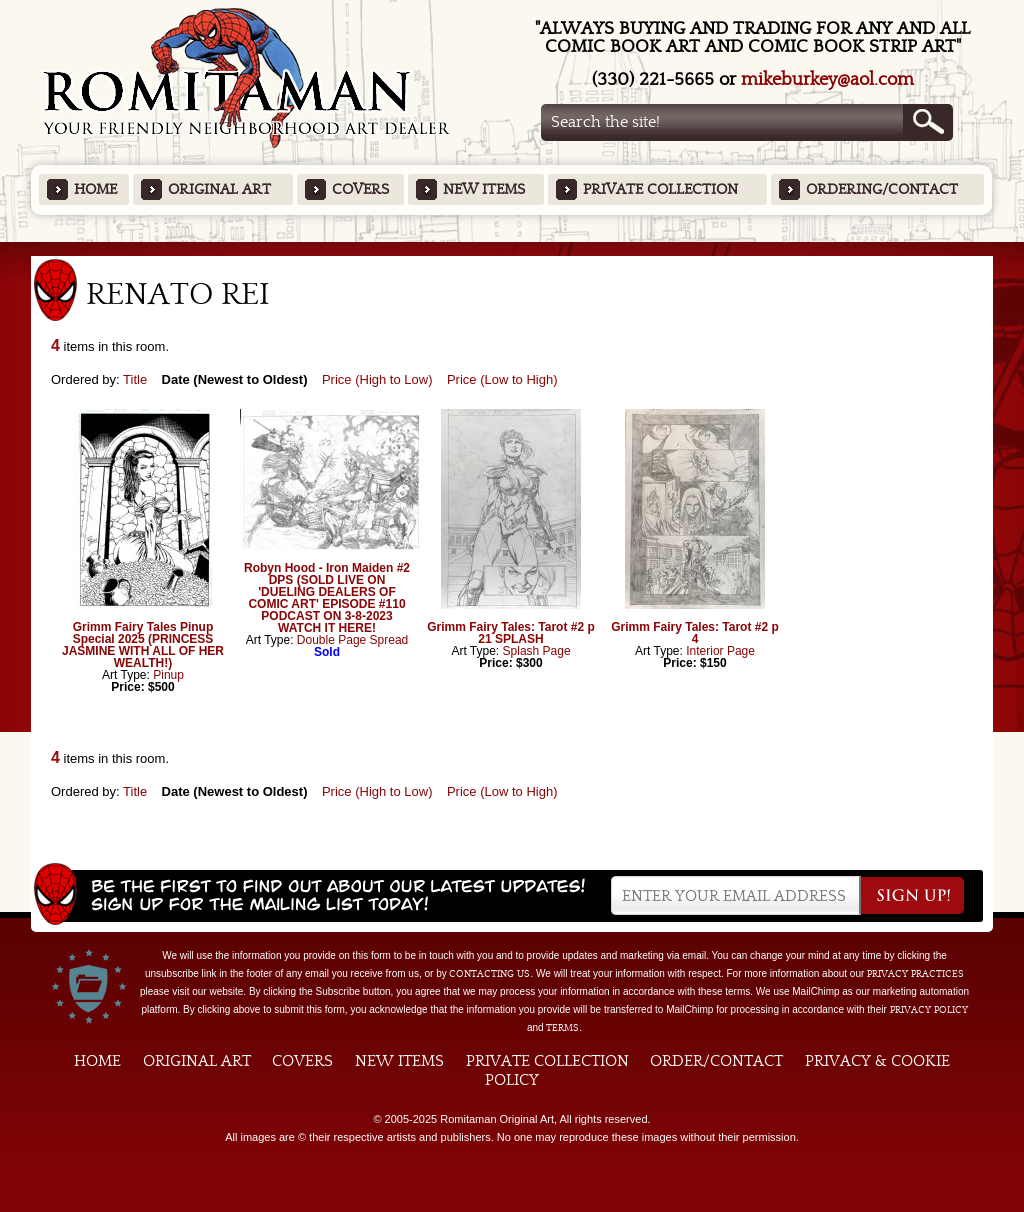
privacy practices (915, 974)
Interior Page (720, 651)
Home (95, 189)
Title (135, 379)
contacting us (489, 974)
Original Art (219, 189)
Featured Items (512, 248)
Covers (360, 189)
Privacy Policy (929, 1010)
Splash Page (537, 651)
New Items (484, 189)
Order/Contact (716, 1061)
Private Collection (660, 189)
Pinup (168, 675)
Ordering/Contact (882, 189)
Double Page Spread (352, 640)
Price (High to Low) (377, 379)
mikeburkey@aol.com (827, 79)
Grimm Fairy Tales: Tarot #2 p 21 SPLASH (511, 633)
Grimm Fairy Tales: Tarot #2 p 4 (695, 633)
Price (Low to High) (502, 379)
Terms (562, 1028)
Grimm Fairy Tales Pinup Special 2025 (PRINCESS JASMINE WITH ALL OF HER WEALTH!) (143, 645)
